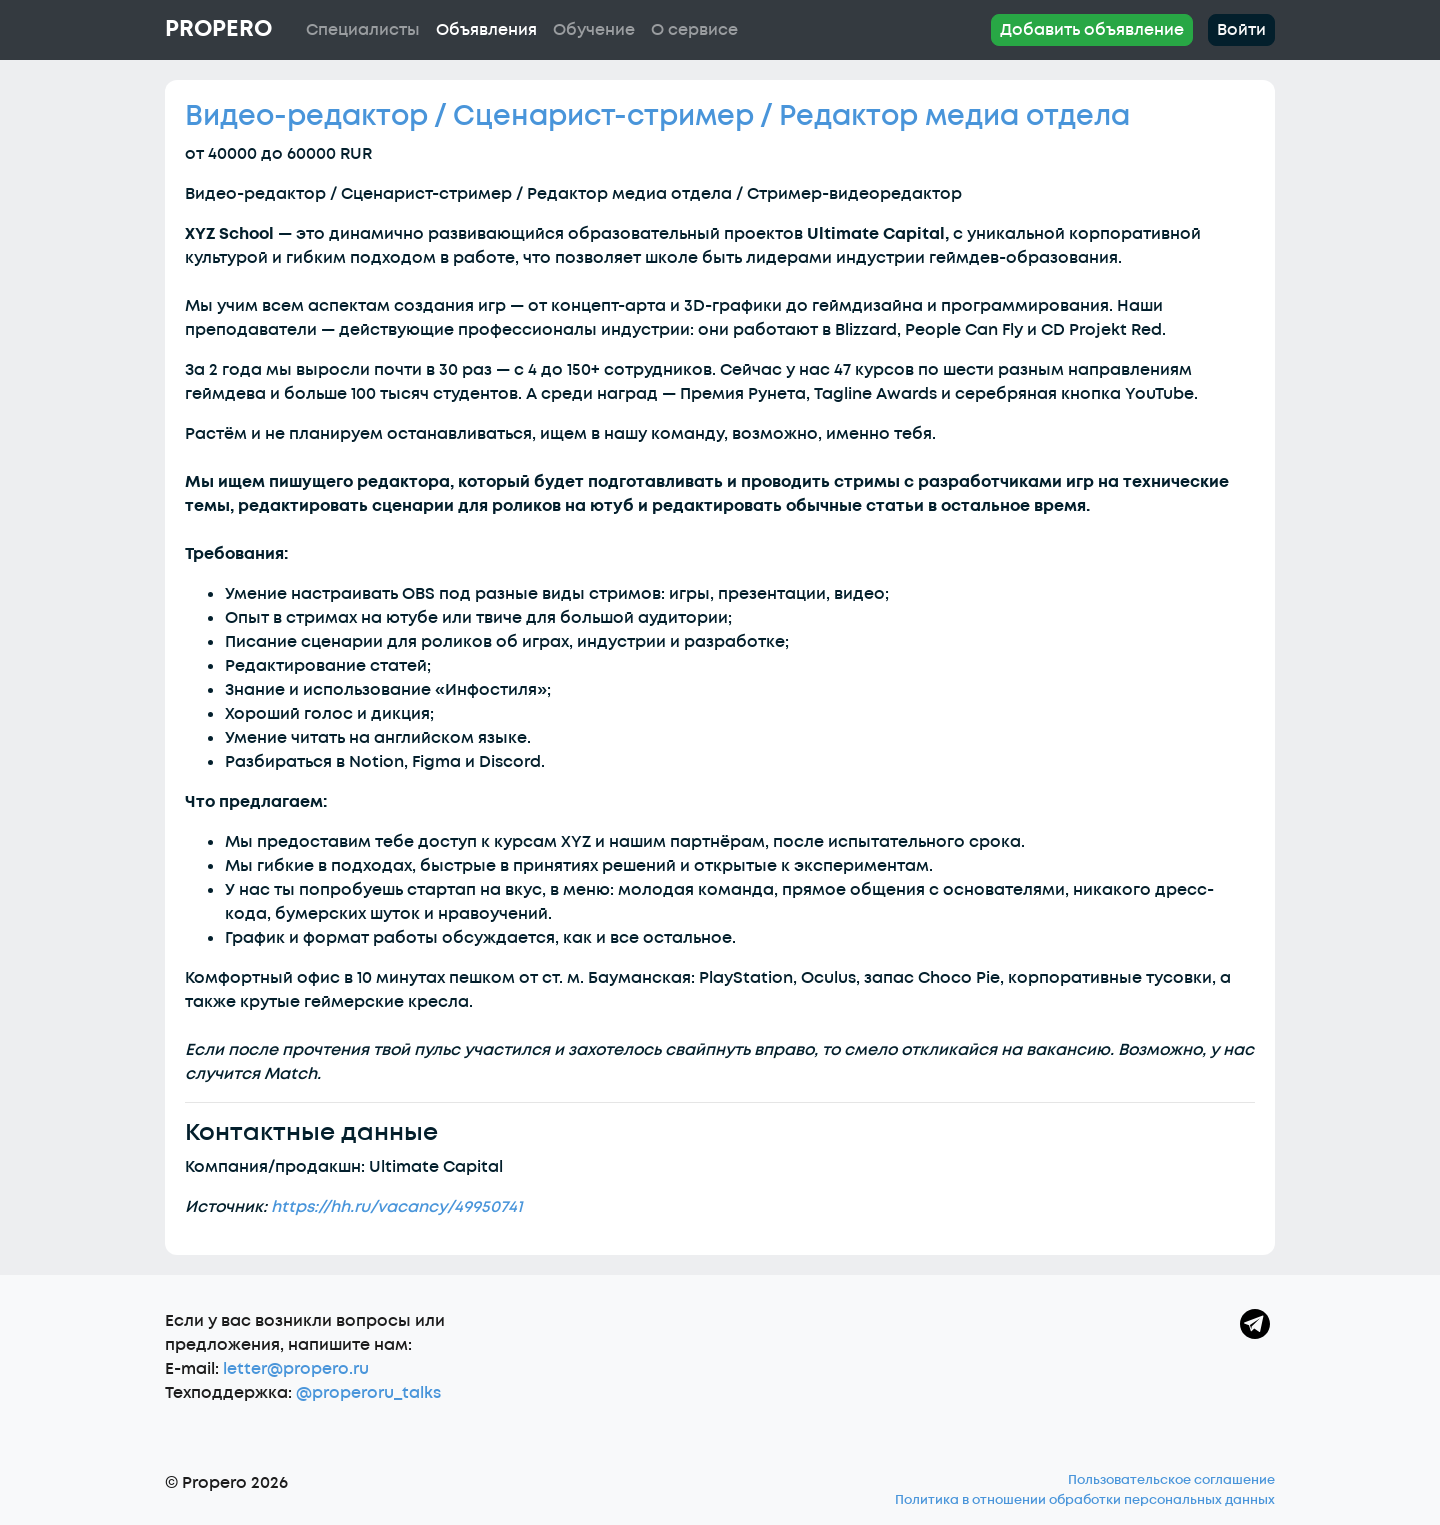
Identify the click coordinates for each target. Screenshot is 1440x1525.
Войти (1241, 30)
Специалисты (363, 30)
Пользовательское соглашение (1171, 1480)
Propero (218, 29)
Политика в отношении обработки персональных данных (1085, 1500)
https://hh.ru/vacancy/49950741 (396, 1207)
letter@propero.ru (296, 1369)
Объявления (486, 30)
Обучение (594, 30)
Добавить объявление (1092, 30)
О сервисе (694, 30)
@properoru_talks (368, 1393)
